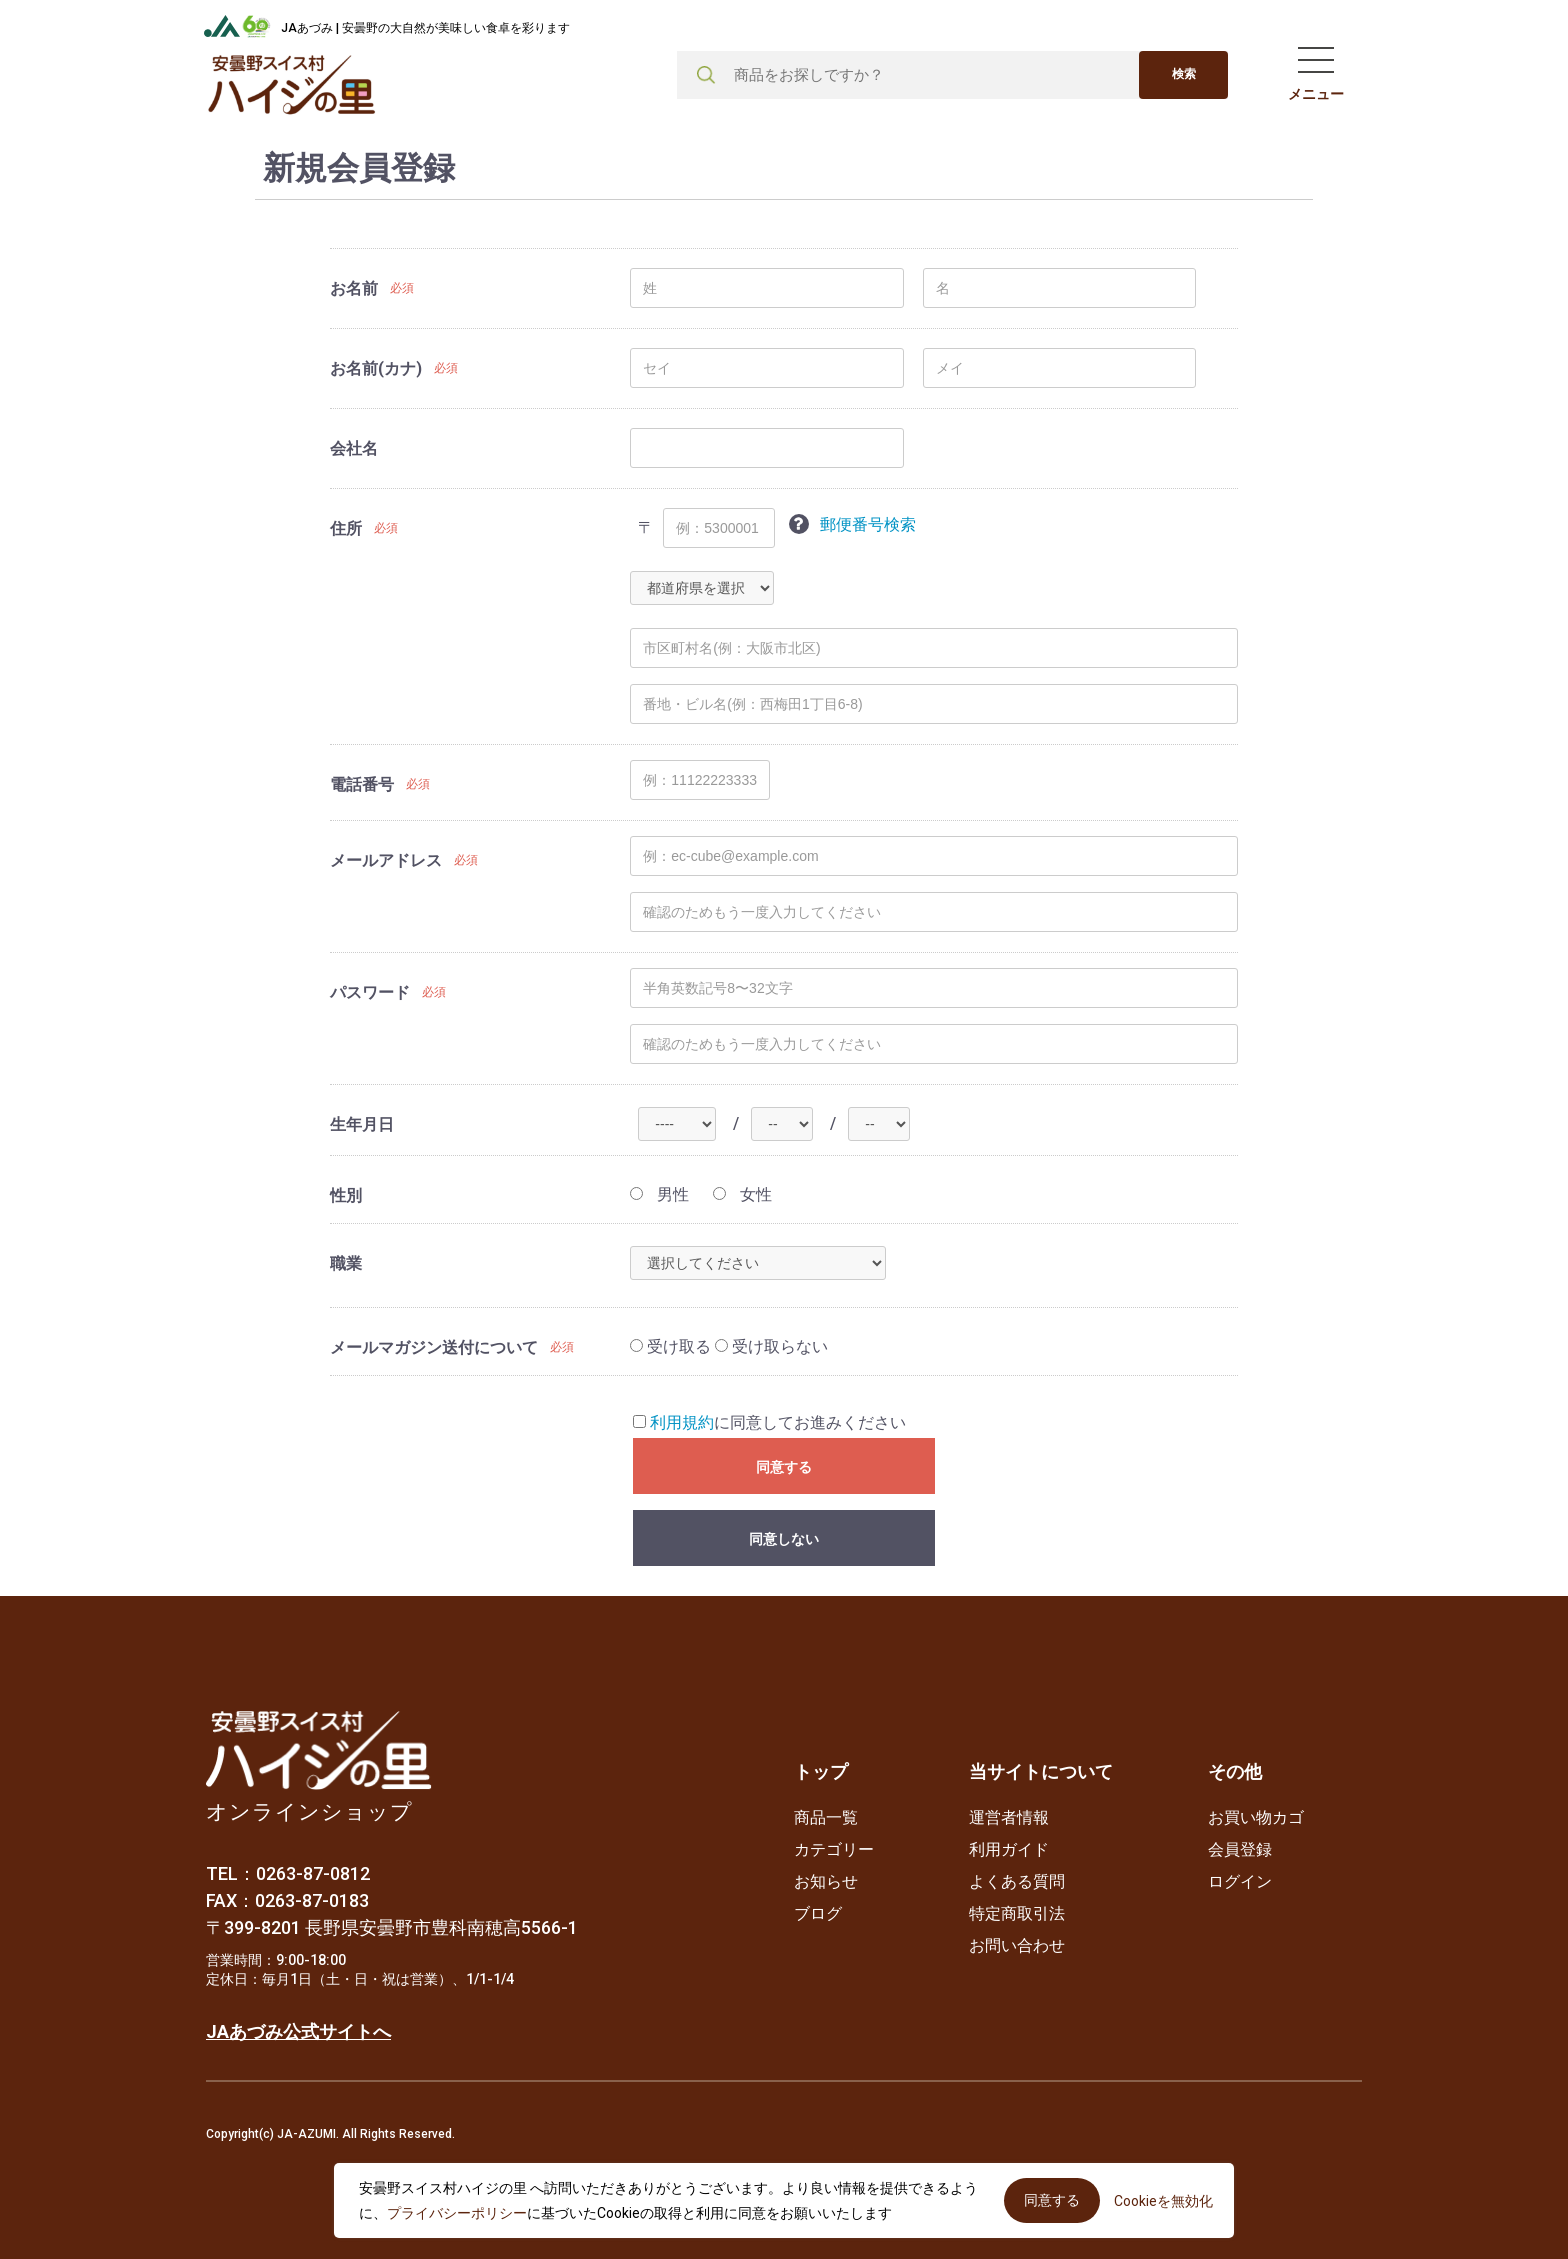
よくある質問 (1017, 1881)
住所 (346, 528)
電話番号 (362, 784)
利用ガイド (1009, 1849)
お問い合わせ (1017, 1945)
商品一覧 (826, 1817)
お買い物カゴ (1256, 1817)
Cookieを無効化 (1163, 2201)
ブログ (818, 1913)
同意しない (784, 1539)
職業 (346, 1263)
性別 (346, 1195)
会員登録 (1240, 1849)
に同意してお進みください (769, 1422)
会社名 (354, 448)
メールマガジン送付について (434, 1347)
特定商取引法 (1017, 1913)
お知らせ (826, 1881)
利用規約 (682, 1422)
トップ (821, 1771)
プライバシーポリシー (457, 2213)
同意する (784, 1467)
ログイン (1240, 1881)
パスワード (370, 992)
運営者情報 (1009, 1817)
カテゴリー (834, 1849)
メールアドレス (386, 860)
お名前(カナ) (376, 368)
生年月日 (362, 1124)
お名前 (354, 288)
